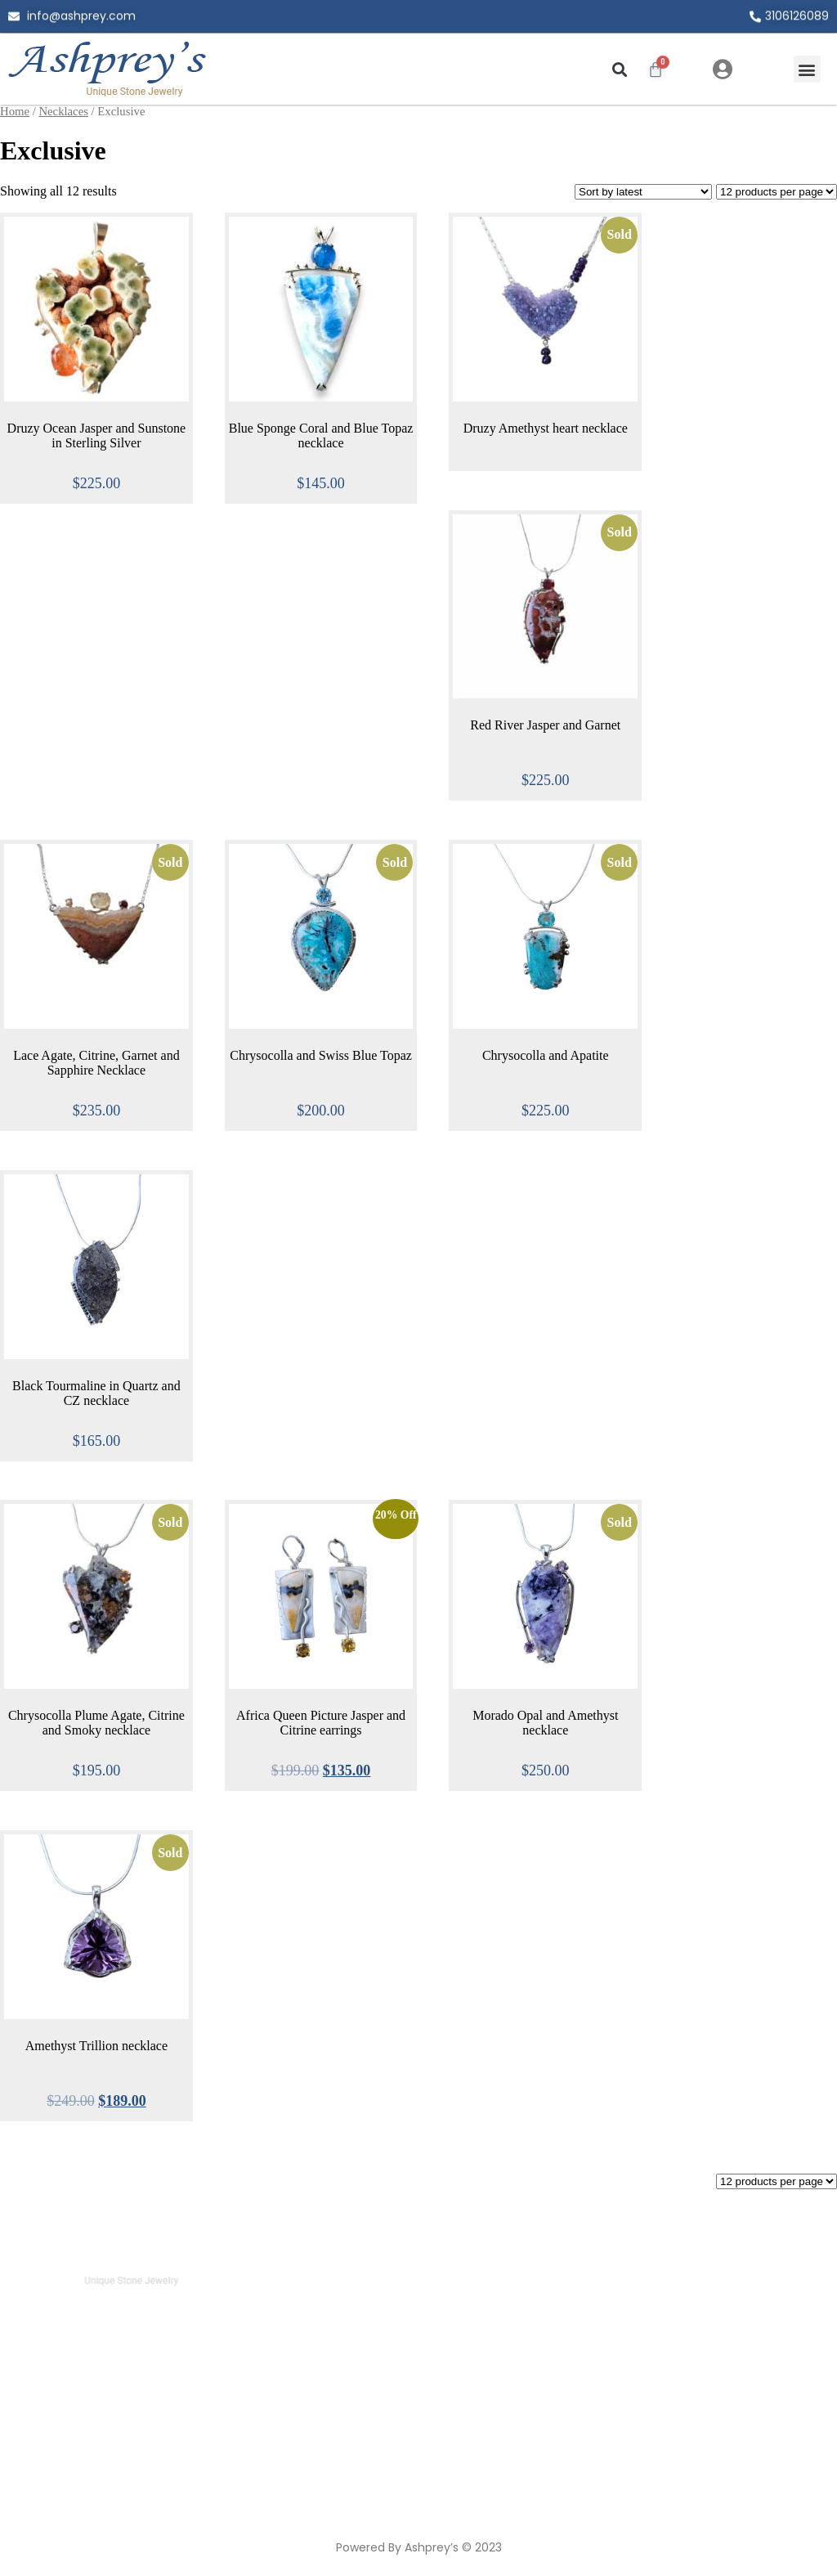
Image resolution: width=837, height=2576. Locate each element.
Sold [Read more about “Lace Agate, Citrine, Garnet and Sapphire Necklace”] (170, 862)
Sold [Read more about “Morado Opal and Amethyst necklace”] (619, 1522)
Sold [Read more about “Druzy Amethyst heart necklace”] (619, 234)
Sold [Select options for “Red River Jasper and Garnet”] (619, 532)
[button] (619, 69)
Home (14, 111)
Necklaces (62, 111)
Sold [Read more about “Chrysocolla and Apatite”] (619, 862)
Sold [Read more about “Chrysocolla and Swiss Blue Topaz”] (395, 862)
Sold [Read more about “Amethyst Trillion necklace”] (170, 1853)
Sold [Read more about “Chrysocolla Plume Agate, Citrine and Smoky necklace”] (170, 1522)
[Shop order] (643, 192)
